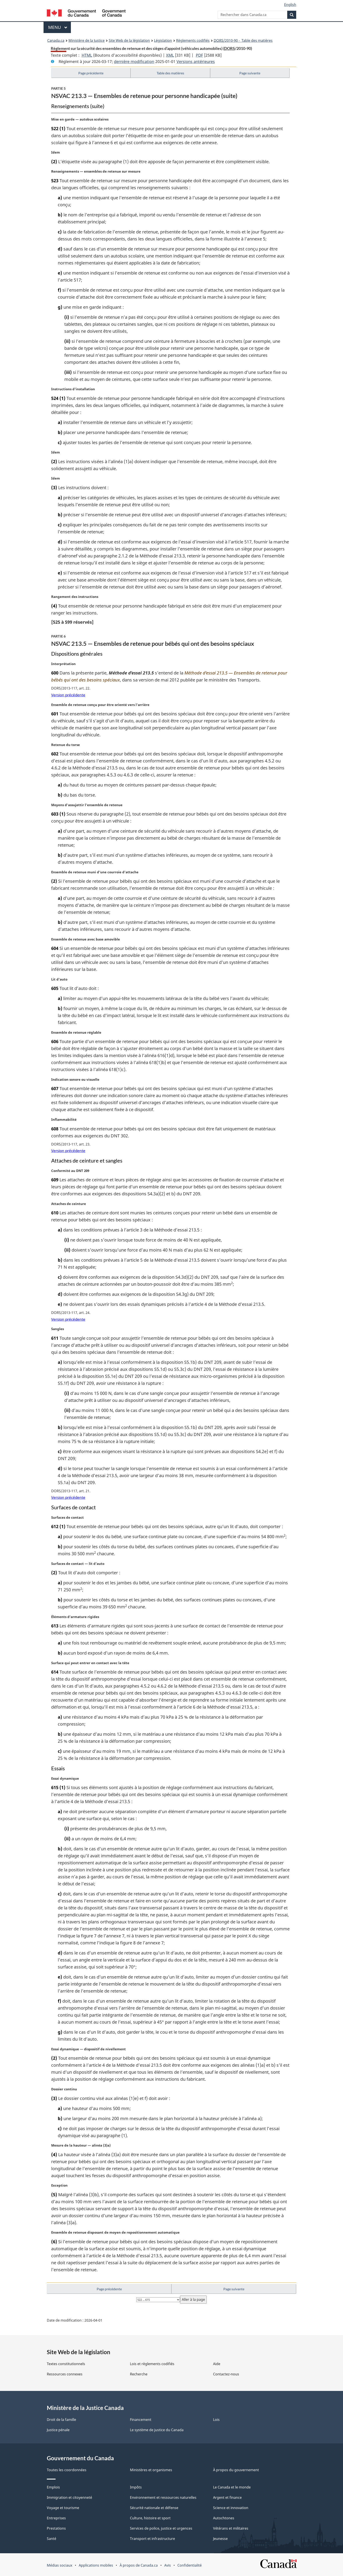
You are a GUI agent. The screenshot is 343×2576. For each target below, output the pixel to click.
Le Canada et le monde (232, 2487)
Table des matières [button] (170, 73)
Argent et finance (227, 2497)
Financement (140, 2419)
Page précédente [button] (90, 73)
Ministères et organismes (151, 2469)
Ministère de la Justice (86, 40)
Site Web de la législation (129, 40)
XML (170, 55)
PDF (199, 55)
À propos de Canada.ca (139, 2565)
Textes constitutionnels (66, 2363)
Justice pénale (58, 2429)
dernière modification (134, 61)
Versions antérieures (196, 61)
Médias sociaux (59, 2565)
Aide (216, 2363)
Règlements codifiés (193, 40)
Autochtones (223, 2518)
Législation (163, 40)
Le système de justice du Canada (157, 2429)
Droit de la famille (61, 2419)
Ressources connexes (64, 2374)
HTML (87, 55)
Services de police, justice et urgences (161, 2528)
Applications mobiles (96, 2565)
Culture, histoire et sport (150, 2518)
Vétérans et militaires (230, 2528)
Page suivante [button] (249, 73)
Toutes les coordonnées (66, 2469)
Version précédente (68, 694)
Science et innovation (230, 2507)
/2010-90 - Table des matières (243, 40)
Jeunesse (220, 2538)
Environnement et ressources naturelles (163, 2497)
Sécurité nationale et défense (154, 2507)
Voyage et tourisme (63, 2507)
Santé (51, 2538)
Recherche (138, 2374)
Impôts (136, 2487)
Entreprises (56, 2518)
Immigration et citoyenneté (69, 2497)
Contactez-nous (226, 2374)
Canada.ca (55, 40)
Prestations (56, 2528)
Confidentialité (189, 2565)
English (290, 4)
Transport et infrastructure (152, 2538)
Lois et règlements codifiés (152, 2363)
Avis (167, 2565)
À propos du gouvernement (236, 2469)
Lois (216, 2419)
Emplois (53, 2487)
